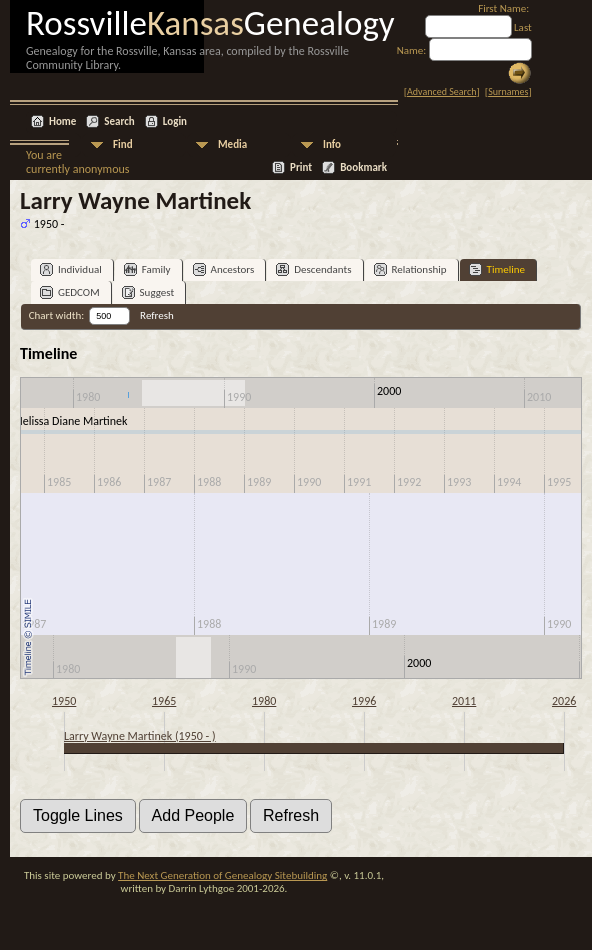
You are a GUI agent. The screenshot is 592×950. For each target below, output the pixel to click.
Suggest (148, 292)
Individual (71, 269)
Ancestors (224, 269)
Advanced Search (441, 91)
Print (301, 167)
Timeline (497, 269)
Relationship (410, 269)
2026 (564, 701)
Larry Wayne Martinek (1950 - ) (140, 736)
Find (123, 144)
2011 (464, 701)
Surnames (508, 91)
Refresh (157, 315)
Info (332, 144)
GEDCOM (70, 292)
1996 (364, 701)
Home (62, 121)
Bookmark (363, 167)
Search (119, 121)
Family (147, 269)
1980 (264, 701)
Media (232, 144)
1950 (64, 701)
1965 (164, 701)
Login (175, 121)
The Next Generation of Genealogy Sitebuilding (222, 875)
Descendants (313, 269)
